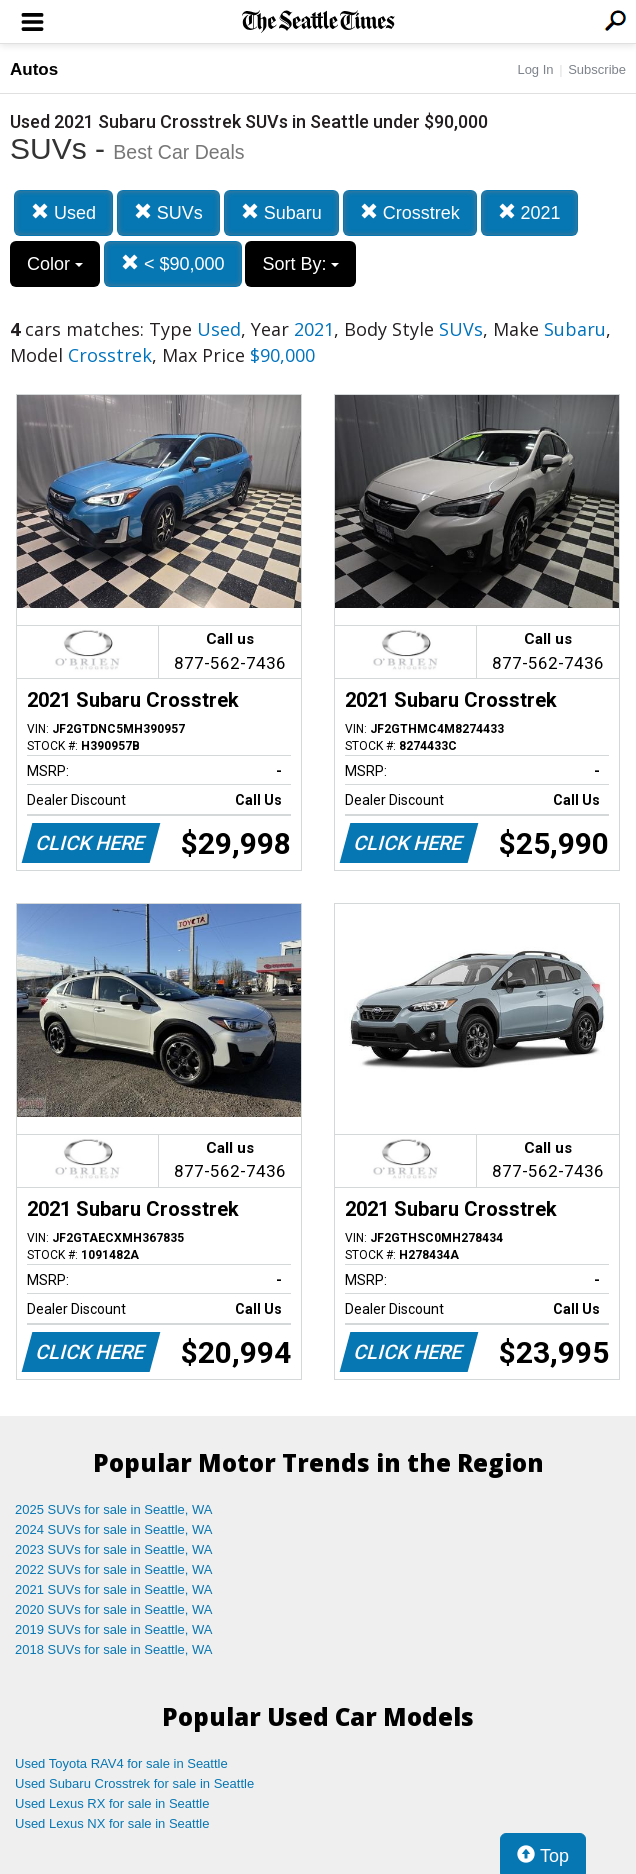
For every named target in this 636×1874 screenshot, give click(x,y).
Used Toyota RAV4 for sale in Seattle (121, 1763)
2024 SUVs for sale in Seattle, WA (114, 1529)
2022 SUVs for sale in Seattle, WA (114, 1569)
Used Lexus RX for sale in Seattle (112, 1803)
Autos (34, 69)
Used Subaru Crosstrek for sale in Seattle (134, 1783)
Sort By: (300, 264)
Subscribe (597, 69)
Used (63, 212)
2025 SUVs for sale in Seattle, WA (114, 1509)
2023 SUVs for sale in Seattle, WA (114, 1549)
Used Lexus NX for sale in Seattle (112, 1823)
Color (55, 264)
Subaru (281, 212)
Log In (535, 69)
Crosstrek (410, 212)
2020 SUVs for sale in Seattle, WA (114, 1609)
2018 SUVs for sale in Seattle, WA (114, 1649)
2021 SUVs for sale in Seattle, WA (114, 1589)
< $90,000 (173, 263)
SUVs (168, 212)
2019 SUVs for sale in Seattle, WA (114, 1629)
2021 (529, 212)
